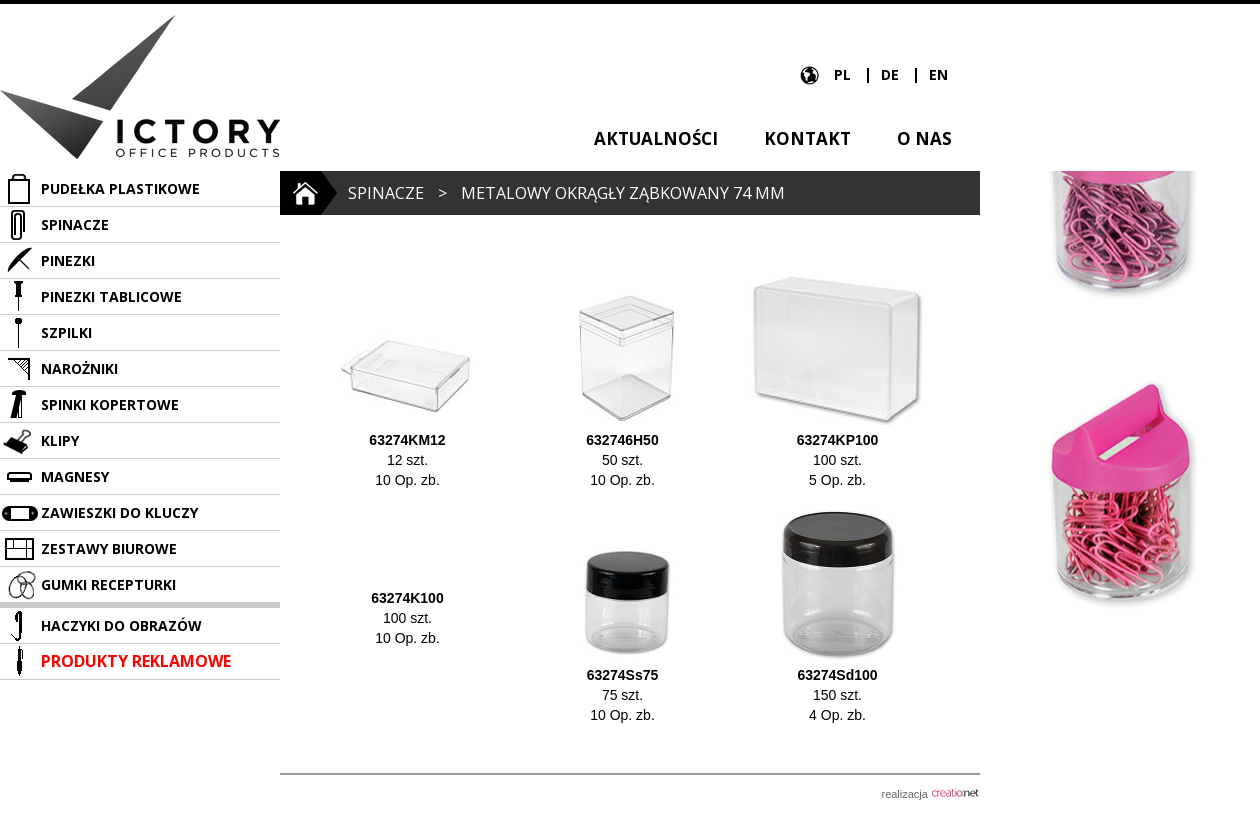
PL (844, 74)
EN (938, 74)
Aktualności (656, 138)
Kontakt (807, 138)
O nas (924, 138)
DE (892, 74)
